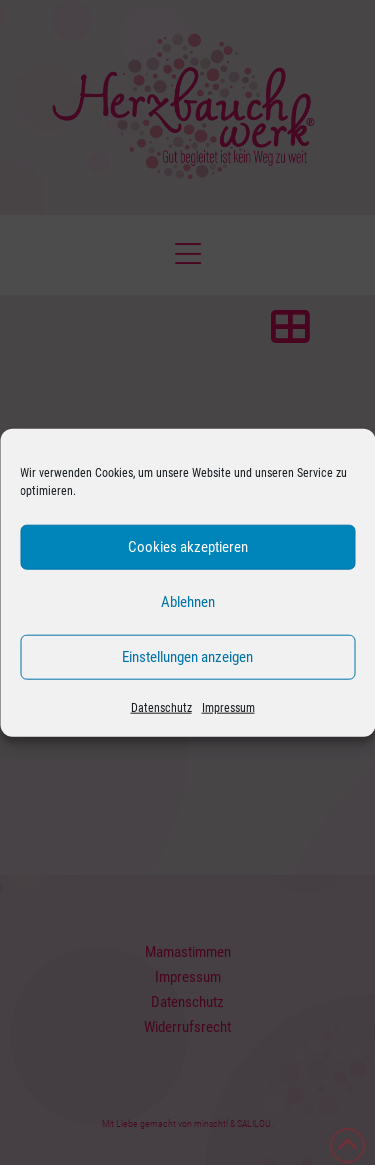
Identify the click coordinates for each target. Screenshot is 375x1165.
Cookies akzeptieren (188, 547)
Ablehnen (188, 602)
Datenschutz (161, 707)
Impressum (228, 707)
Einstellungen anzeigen (187, 657)
